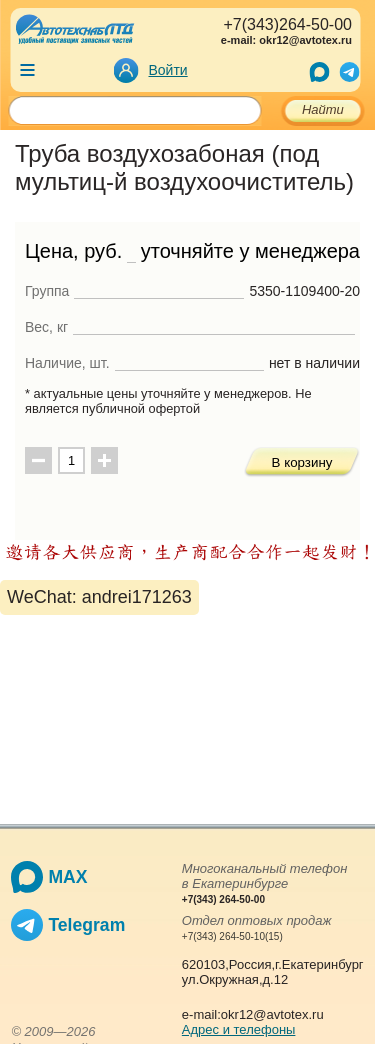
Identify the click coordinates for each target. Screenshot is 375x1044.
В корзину (302, 462)
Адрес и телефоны (239, 1029)
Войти (168, 70)
